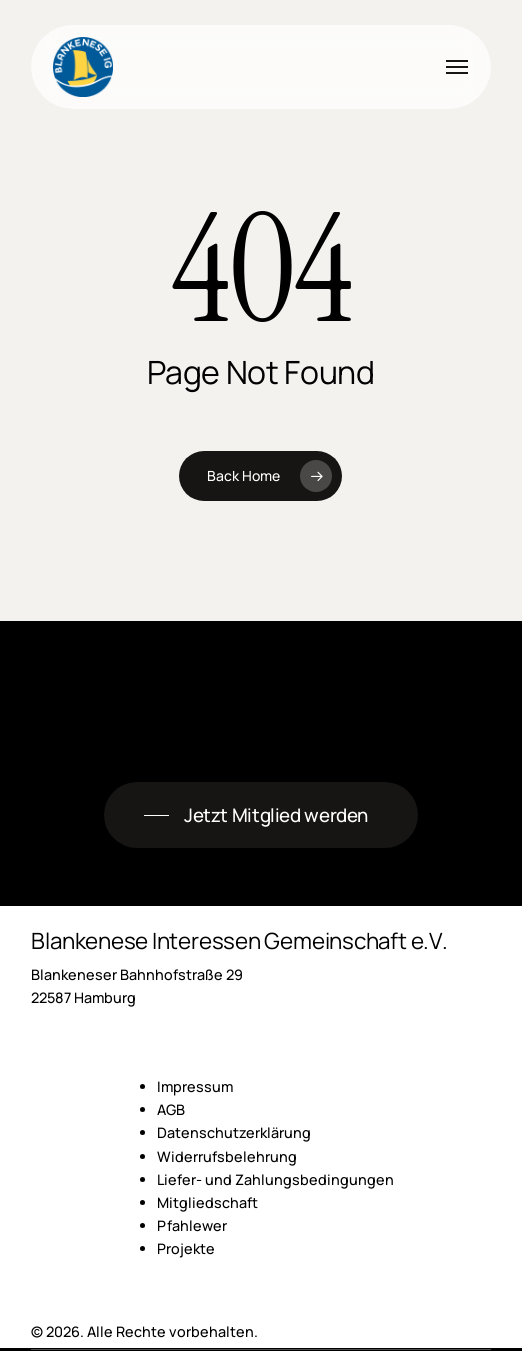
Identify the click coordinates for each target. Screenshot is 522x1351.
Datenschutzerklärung (234, 1132)
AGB (171, 1109)
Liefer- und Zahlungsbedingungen (275, 1179)
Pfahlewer (192, 1225)
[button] (457, 67)
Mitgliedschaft (207, 1202)
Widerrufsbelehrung (227, 1156)
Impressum (195, 1086)
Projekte (186, 1248)
